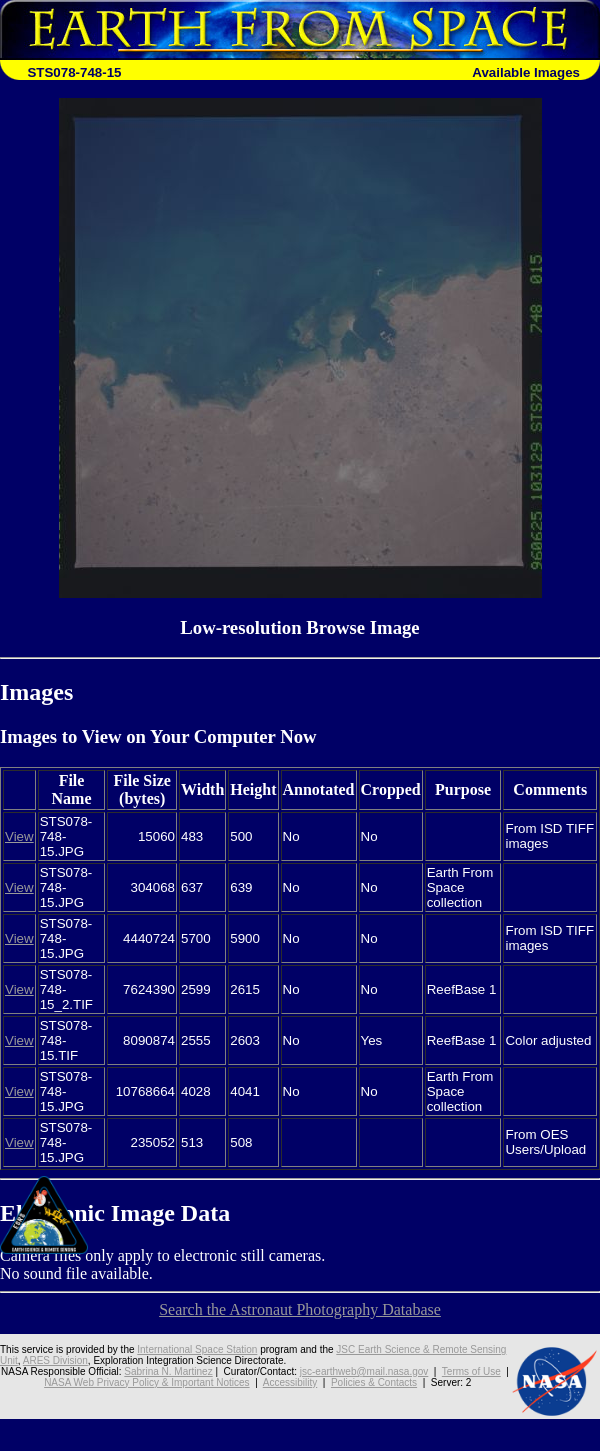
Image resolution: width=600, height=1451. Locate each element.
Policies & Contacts (374, 1382)
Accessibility (290, 1382)
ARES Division (55, 1360)
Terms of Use (471, 1371)
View (19, 836)
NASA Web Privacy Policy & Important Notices (146, 1382)
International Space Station (197, 1349)
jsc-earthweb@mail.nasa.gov (364, 1371)
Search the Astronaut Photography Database (300, 1309)
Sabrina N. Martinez (168, 1371)
